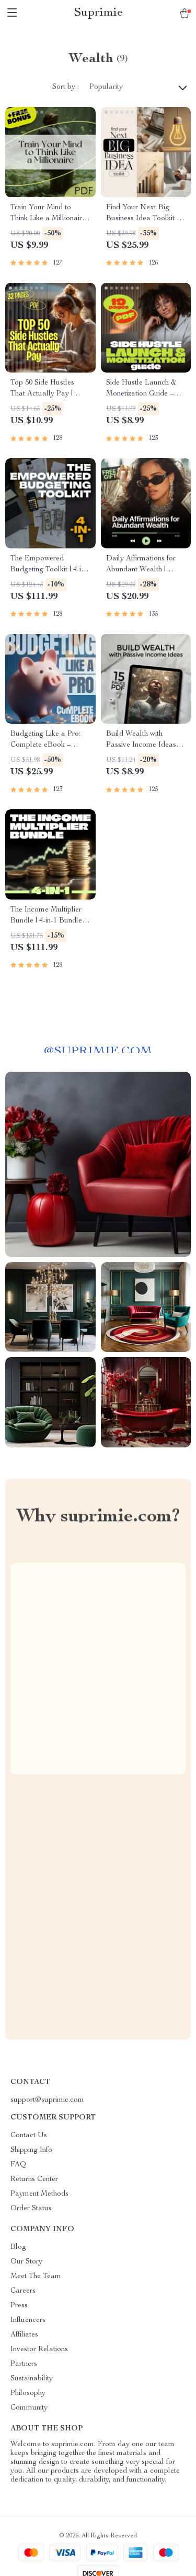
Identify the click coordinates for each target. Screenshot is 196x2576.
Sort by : (65, 87)
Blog (18, 2247)
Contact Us (28, 2135)
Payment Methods (39, 2194)
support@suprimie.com (47, 2100)
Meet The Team (35, 2276)
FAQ (18, 2164)
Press (19, 2305)
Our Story (26, 2262)
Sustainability (31, 2378)
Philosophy (27, 2393)
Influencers (27, 2320)
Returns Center (34, 2179)
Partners (23, 2364)
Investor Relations (39, 2349)
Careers (23, 2291)
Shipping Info (31, 2150)
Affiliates (24, 2335)
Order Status (31, 2208)
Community (29, 2408)
